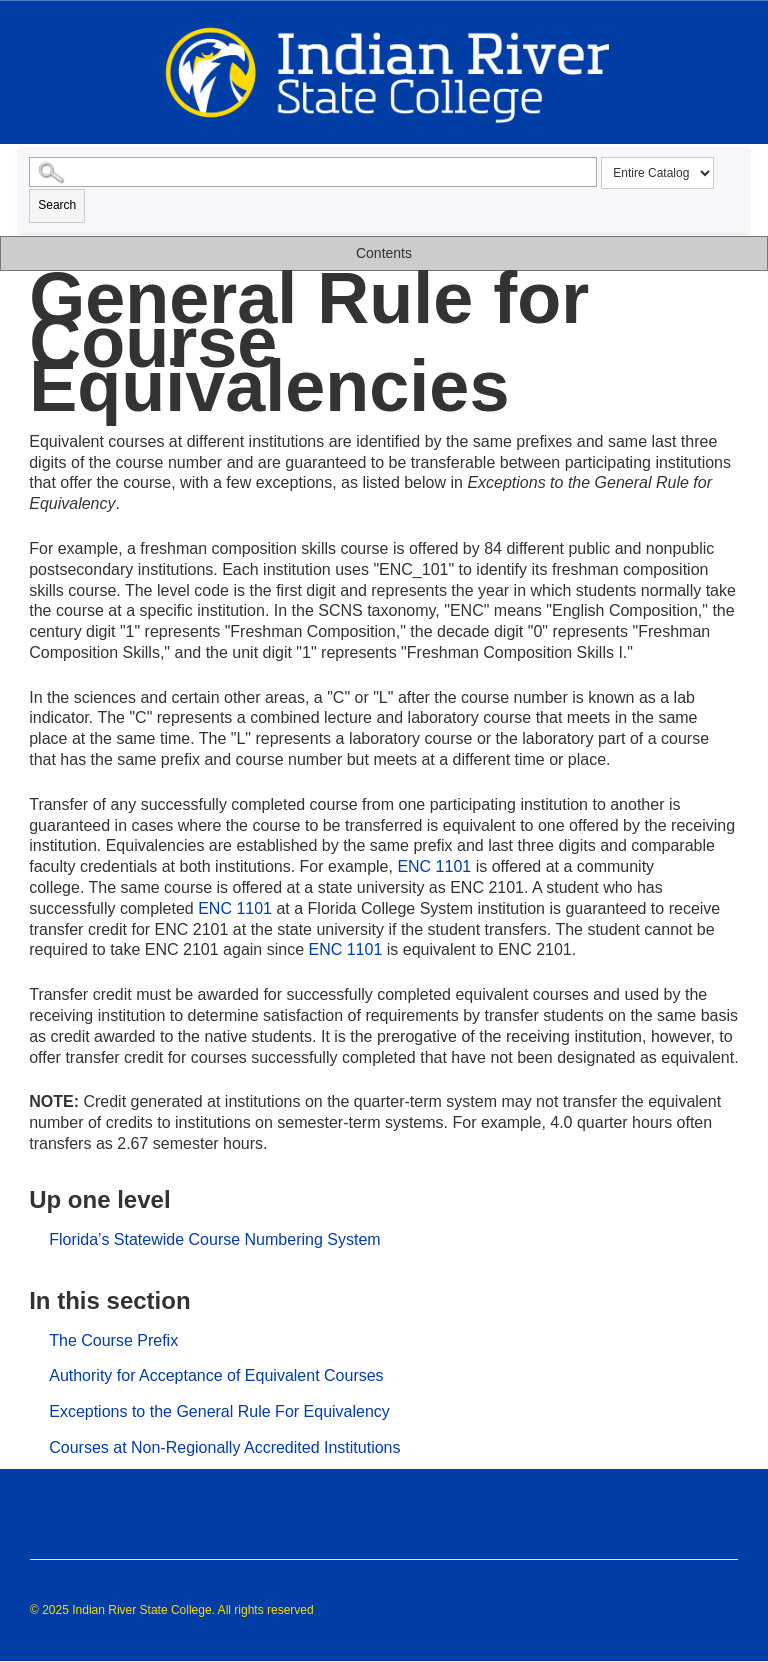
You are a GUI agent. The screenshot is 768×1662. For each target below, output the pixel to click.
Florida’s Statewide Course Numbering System (214, 1239)
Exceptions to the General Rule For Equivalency (219, 1411)
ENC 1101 (434, 866)
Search (57, 205)
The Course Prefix (113, 1340)
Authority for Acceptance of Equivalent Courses (216, 1375)
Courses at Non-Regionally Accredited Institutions (224, 1447)
